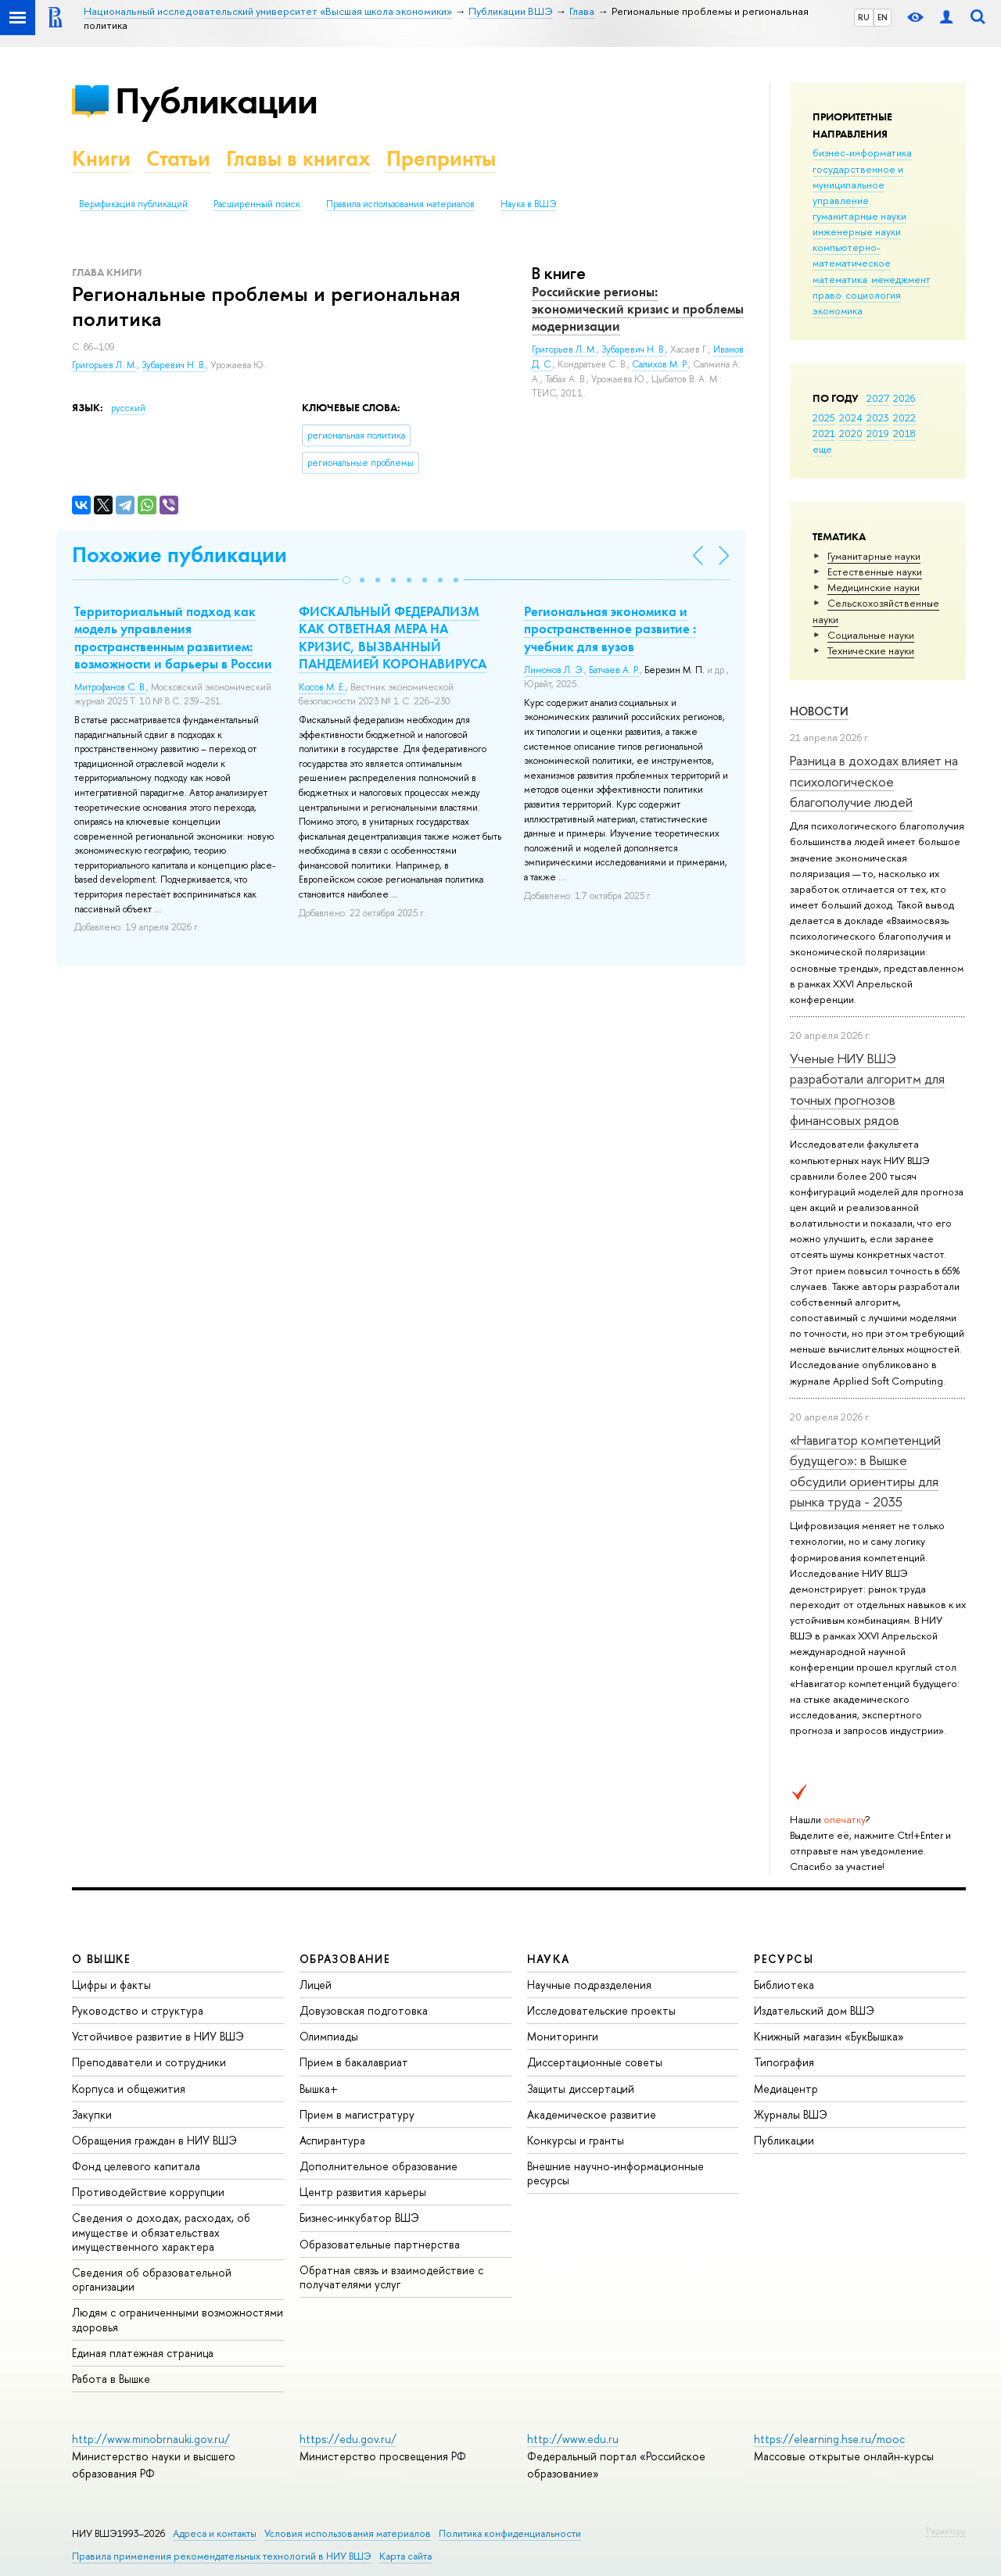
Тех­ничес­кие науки (870, 650)
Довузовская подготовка (364, 2010)
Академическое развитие (591, 2114)
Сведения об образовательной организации (151, 2279)
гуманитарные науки (859, 216)
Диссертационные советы (594, 2062)
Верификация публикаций (133, 204)
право (827, 295)
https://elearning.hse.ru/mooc (829, 2438)
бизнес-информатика (862, 152)
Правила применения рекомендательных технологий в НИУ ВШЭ (221, 2556)
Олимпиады (329, 2036)
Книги (101, 158)
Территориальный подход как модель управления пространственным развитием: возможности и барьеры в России (173, 637)
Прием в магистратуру (357, 2114)
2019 (877, 433)
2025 (824, 417)
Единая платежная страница (142, 2352)
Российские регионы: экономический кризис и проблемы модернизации (638, 309)
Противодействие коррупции (148, 2191)
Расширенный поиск (256, 204)
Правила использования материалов (400, 204)
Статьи (178, 158)
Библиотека (784, 1984)
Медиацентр (786, 2088)
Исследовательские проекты (601, 2010)
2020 (851, 433)
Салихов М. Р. (660, 364)
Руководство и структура (137, 2010)
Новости (819, 711)
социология (873, 295)
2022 (904, 417)
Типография (784, 2062)
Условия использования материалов (347, 2533)
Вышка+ (319, 2088)
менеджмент (901, 279)
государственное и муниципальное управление (858, 184)
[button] (346, 580)
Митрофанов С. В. (110, 687)
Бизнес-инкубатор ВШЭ (359, 2217)
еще (822, 449)
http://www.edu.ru (573, 2438)
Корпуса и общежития (128, 2088)
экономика (838, 310)
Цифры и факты (111, 1984)
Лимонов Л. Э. (554, 670)
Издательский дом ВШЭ (814, 2010)
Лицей (316, 1984)
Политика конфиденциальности (510, 2533)
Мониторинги (562, 2036)
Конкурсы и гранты (575, 2140)
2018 (904, 433)
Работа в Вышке (111, 2378)
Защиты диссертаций (580, 2088)
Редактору (946, 2530)
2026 (904, 398)
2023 (877, 417)
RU (864, 17)
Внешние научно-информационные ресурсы (615, 2173)
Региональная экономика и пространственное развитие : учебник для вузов (610, 628)
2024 (851, 417)
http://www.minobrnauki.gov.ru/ (151, 2438)
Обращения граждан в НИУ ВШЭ (154, 2140)
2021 (824, 433)
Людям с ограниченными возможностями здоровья (177, 2319)
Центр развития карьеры (363, 2191)
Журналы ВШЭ (790, 2114)
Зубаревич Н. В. (174, 365)
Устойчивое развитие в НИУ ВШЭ (158, 2036)
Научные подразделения (589, 1984)
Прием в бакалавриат (354, 2062)
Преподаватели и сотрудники (149, 2062)
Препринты (441, 158)
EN (882, 17)
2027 (877, 398)
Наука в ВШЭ (528, 204)
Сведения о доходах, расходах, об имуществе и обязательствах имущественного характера (161, 2231)
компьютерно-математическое (852, 255)
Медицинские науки (873, 587)
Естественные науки (874, 571)
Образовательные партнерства (380, 2244)
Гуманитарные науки (873, 556)
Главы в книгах (298, 158)
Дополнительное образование (378, 2166)
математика (840, 279)
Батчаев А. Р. (614, 670)
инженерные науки (857, 231)
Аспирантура (332, 2140)
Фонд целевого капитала (136, 2166)
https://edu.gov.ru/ (348, 2438)
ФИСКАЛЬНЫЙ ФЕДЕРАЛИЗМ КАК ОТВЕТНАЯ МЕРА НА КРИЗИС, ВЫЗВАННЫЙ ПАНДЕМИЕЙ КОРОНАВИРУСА (392, 637)
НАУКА (548, 1958)
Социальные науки (870, 635)
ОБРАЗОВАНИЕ (345, 1958)
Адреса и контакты (215, 2533)
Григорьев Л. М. (104, 365)
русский (128, 408)
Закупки (92, 2114)
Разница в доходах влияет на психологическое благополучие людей (874, 781)
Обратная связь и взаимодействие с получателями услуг (391, 2277)
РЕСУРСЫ (783, 1958)
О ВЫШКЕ (101, 1958)
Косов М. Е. (322, 687)
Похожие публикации (179, 554)
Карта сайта (405, 2556)
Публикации (216, 100)
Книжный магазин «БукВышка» (829, 2036)
